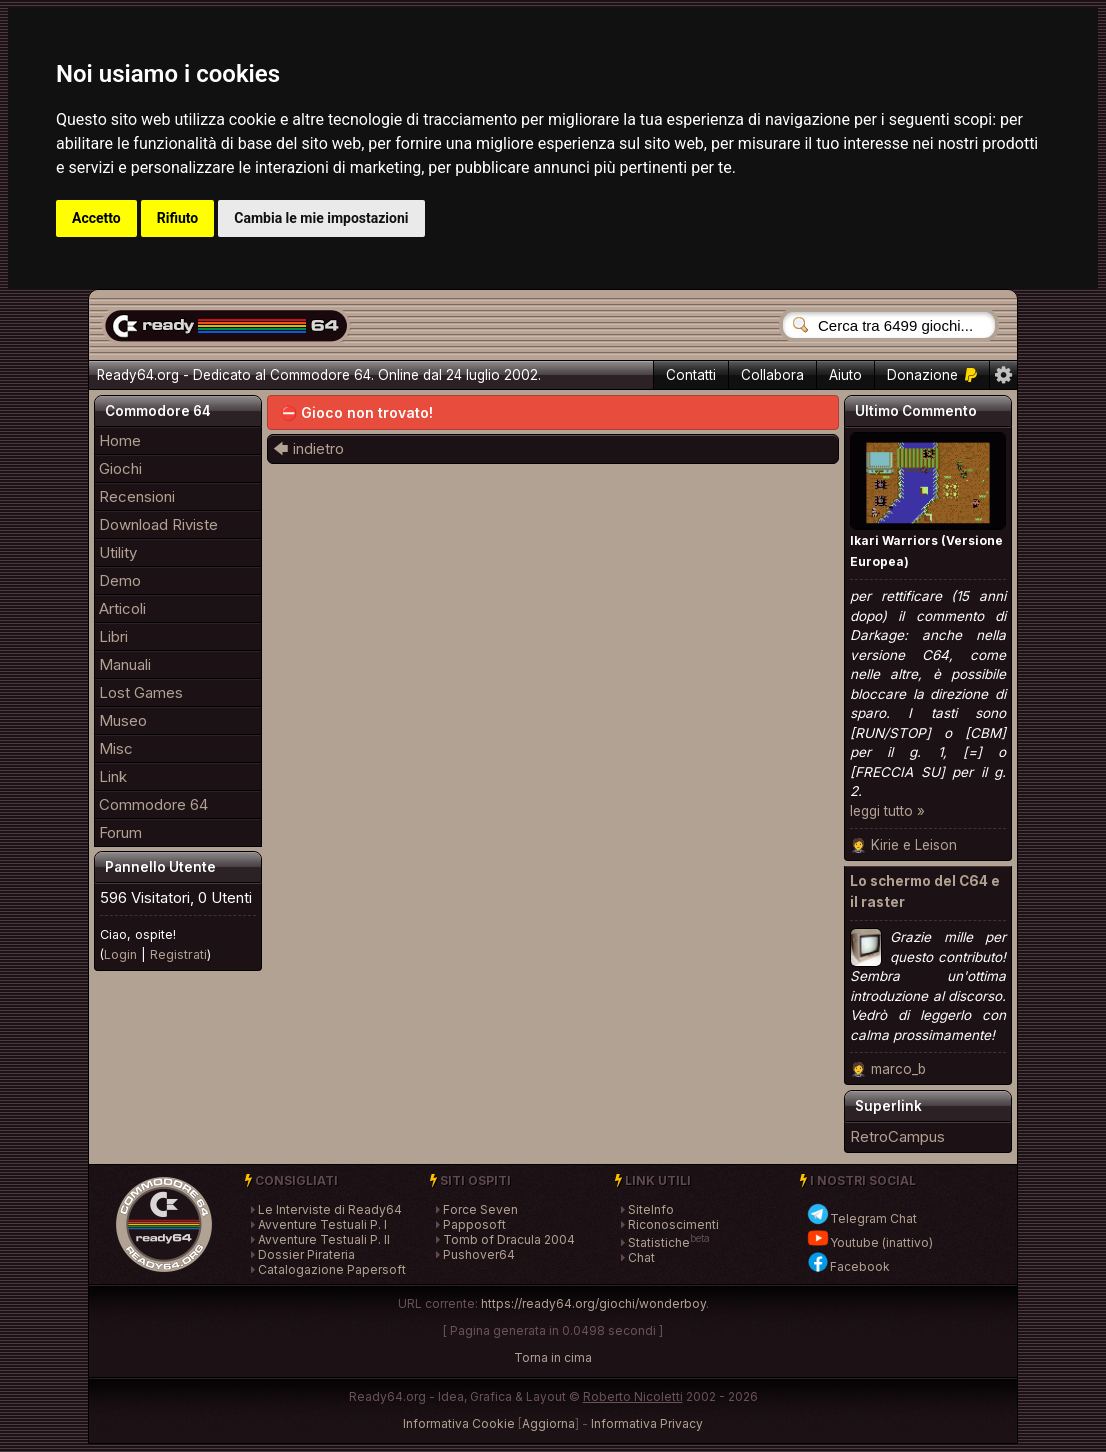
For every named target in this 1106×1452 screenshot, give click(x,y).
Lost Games (141, 692)
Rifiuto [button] (178, 218)
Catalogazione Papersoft (332, 1269)
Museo (123, 720)
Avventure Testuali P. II (324, 1239)
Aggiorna (548, 1423)
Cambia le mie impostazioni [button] (321, 218)
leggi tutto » (887, 811)
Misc (116, 748)
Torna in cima (553, 1357)
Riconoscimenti (673, 1224)
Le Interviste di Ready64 (330, 1209)
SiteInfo (651, 1209)
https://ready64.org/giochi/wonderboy (593, 1303)
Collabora (772, 375)
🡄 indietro (308, 448)
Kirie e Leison (914, 845)
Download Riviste (158, 524)
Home (120, 440)
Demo (120, 580)
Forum (120, 832)
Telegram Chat (861, 1218)
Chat (641, 1257)
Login (120, 954)
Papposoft (474, 1224)
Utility (118, 552)
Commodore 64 (153, 804)
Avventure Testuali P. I (322, 1224)
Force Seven (480, 1209)
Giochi (120, 468)
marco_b (898, 1069)
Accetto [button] (96, 218)
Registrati (178, 954)
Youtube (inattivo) (869, 1242)
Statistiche (659, 1242)
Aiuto (845, 375)
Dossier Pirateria (306, 1254)
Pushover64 (479, 1254)
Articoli (122, 608)
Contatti (691, 375)
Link (113, 776)
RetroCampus (897, 1136)
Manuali (125, 664)
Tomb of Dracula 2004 (509, 1239)
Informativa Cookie (459, 1423)
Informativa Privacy (647, 1423)
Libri (113, 636)
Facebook (848, 1266)
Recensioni (137, 496)
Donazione (932, 375)
